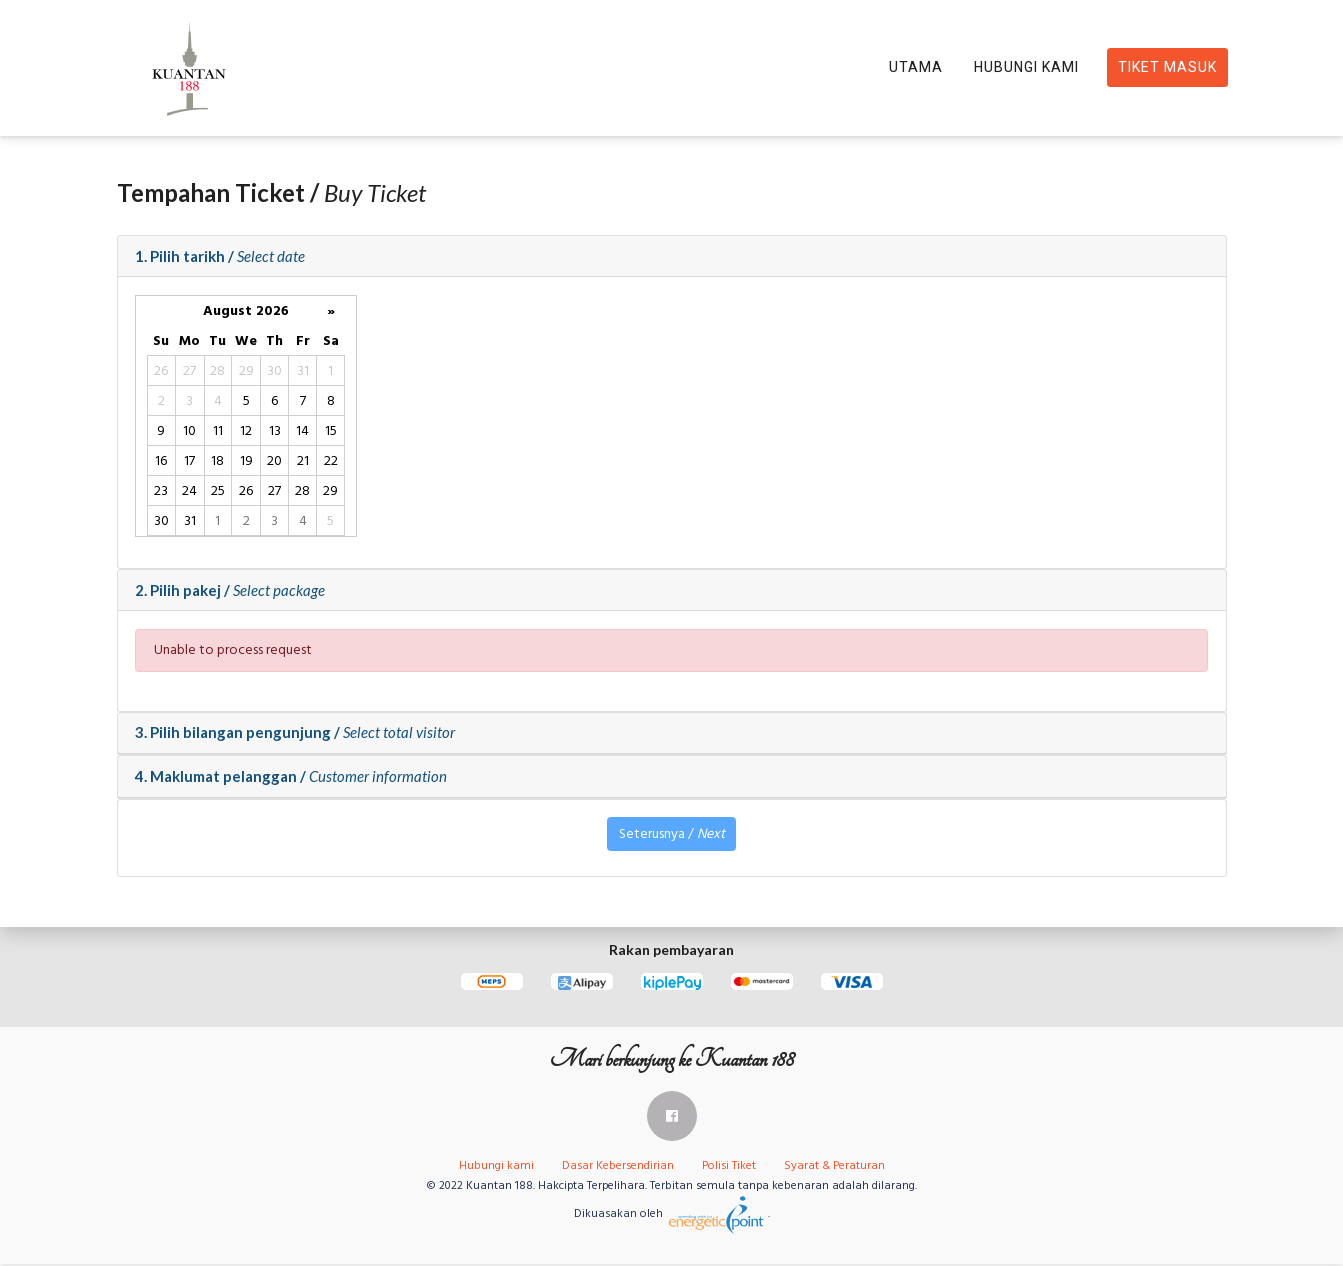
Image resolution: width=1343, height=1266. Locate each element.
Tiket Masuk (1167, 68)
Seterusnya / (672, 836)
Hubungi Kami (1026, 68)
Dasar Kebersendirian (618, 1167)
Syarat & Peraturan (834, 1167)
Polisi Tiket (729, 1167)
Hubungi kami (496, 1167)
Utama (916, 68)
